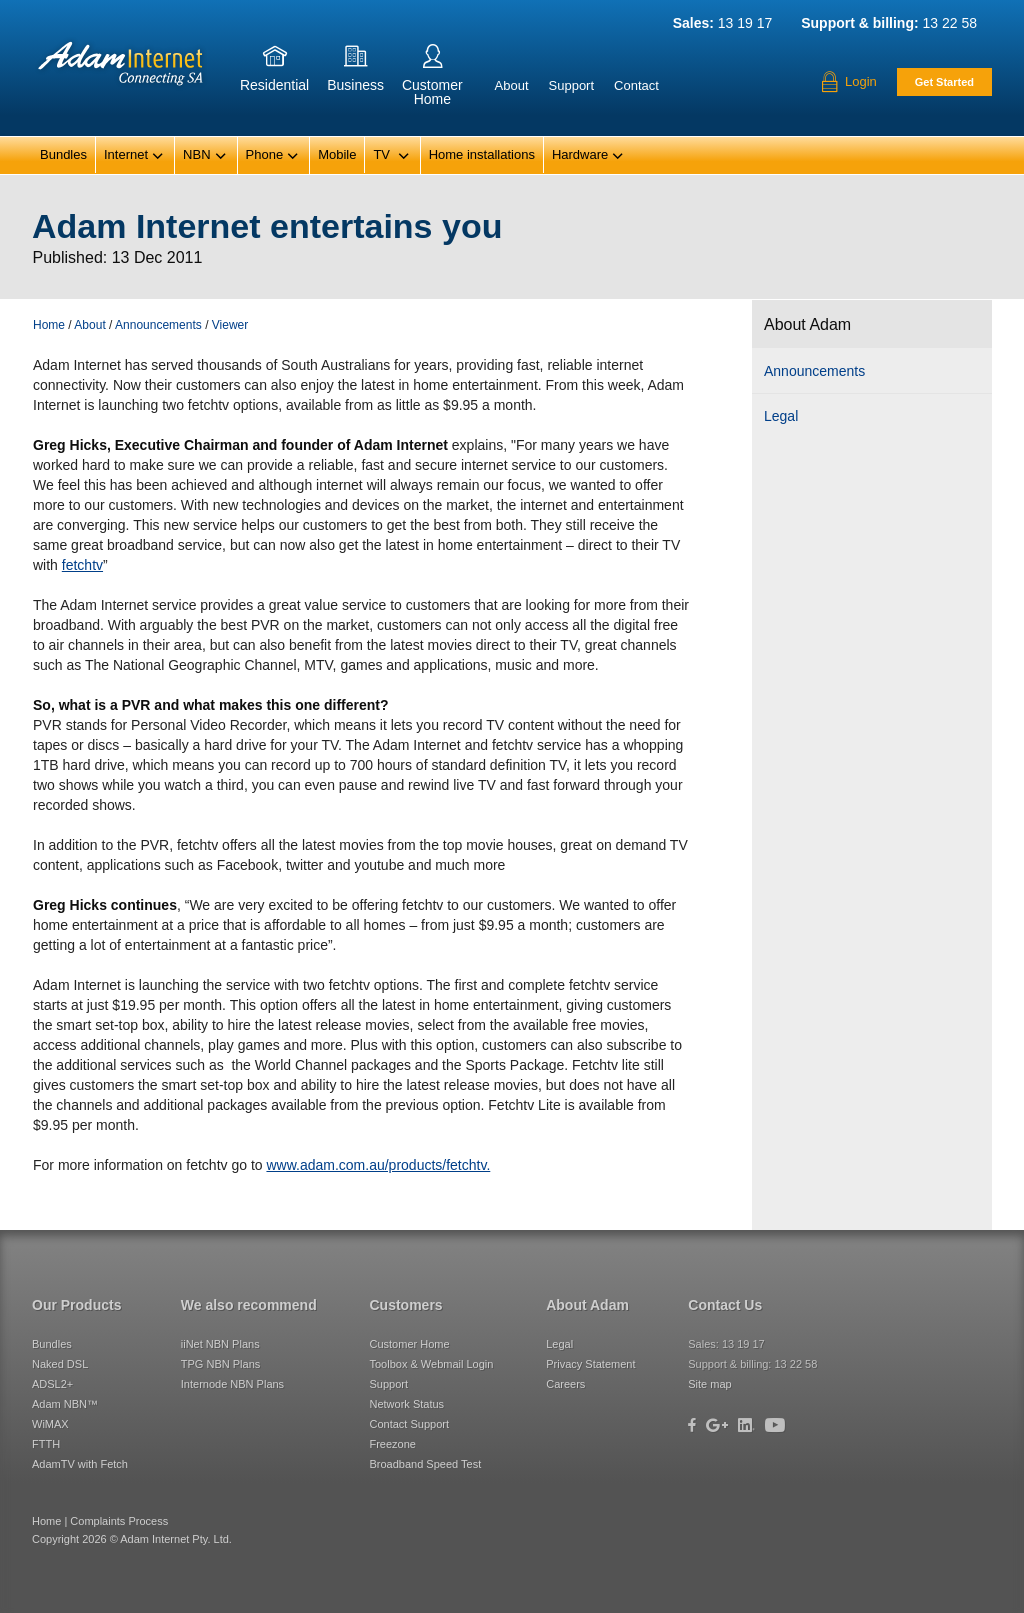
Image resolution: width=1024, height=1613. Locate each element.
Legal (781, 416)
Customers (405, 1305)
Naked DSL (60, 1364)
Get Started (944, 82)
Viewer (230, 325)
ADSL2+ (52, 1384)
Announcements (814, 371)
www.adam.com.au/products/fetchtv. (378, 1165)
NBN (204, 156)
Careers (565, 1384)
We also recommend (249, 1305)
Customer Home (409, 1344)
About (512, 85)
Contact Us (725, 1305)
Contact (636, 85)
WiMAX (50, 1424)
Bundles (63, 154)
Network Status (406, 1404)
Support (572, 85)
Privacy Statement (590, 1364)
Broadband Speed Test (425, 1464)
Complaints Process (119, 1521)
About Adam (587, 1305)
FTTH (46, 1444)
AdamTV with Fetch (80, 1464)
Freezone (392, 1444)
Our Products (76, 1305)
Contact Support (409, 1424)
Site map (709, 1384)
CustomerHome (432, 78)
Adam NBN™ (65, 1404)
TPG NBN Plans (220, 1364)
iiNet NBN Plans (220, 1344)
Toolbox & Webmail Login (431, 1364)
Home (49, 325)
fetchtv (82, 565)
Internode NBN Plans (232, 1384)
